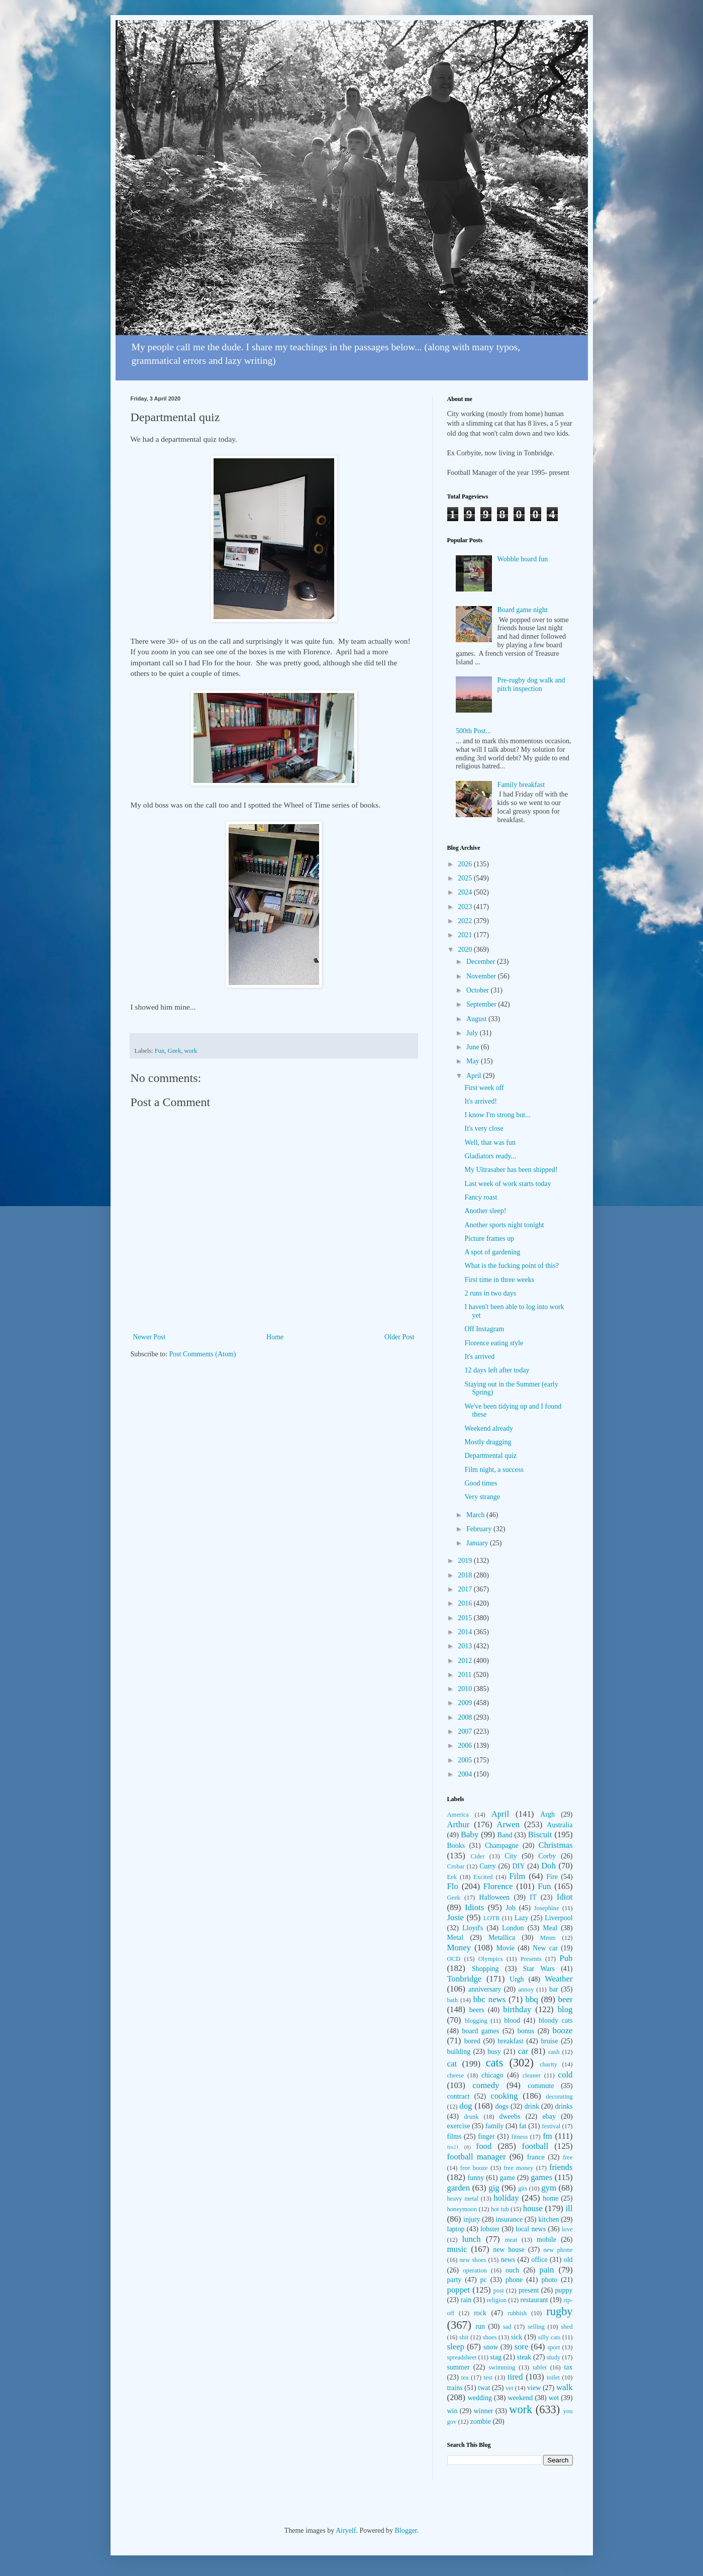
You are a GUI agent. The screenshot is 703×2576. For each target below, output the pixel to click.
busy (493, 2051)
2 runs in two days (490, 1293)
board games (480, 2031)
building (459, 2051)
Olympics (490, 1958)
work (190, 1050)
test (487, 2377)
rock (480, 2313)
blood (512, 2020)
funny (476, 2178)
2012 (466, 1660)
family (494, 2126)
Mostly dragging (487, 1442)
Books (456, 1845)
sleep (455, 2346)
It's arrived (479, 1356)
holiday (506, 2198)
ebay (548, 2116)
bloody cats (555, 2020)
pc (483, 2280)
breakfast (510, 2041)
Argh (547, 1814)
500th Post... (473, 731)
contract (458, 2096)
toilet (553, 2377)
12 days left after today (496, 1370)
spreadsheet (462, 2357)
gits (522, 2188)
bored (472, 2041)
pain (547, 2269)
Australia (559, 1825)
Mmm (548, 1937)
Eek (452, 1876)
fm (547, 2136)
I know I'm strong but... (497, 1115)
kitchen (548, 2219)
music (457, 2249)
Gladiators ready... (490, 1156)
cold (565, 2074)
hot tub (500, 2209)
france (536, 2157)
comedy (485, 2085)
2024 (466, 892)
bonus (526, 2031)
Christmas (555, 1845)
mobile (546, 2239)
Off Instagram (484, 1329)
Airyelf (346, 2530)
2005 (466, 1760)
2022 (466, 921)
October (478, 990)
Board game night (522, 610)
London (513, 1928)
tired (515, 2377)
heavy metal (463, 2198)
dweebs (509, 2116)
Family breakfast (521, 784)
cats (495, 2062)
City (511, 1856)
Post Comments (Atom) (202, 1354)
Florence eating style (493, 1343)
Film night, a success (493, 1469)
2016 (466, 1603)
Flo (452, 1886)
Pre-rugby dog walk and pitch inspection (531, 684)
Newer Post (149, 1337)
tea (465, 2377)
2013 (466, 1646)
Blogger (405, 2530)
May (473, 1061)
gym (548, 2188)
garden (458, 2188)
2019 (466, 1560)
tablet (540, 2367)
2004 (466, 1774)
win (452, 2411)
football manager (476, 2156)
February (479, 1529)
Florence (498, 1886)
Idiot (565, 1897)
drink (531, 2106)
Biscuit (540, 1834)
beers (476, 2010)
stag (495, 2357)
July (473, 1033)
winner (483, 2411)
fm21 (453, 2147)
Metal (455, 1937)
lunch (471, 2239)
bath (452, 2000)
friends (561, 2167)
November (482, 976)
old (568, 2259)
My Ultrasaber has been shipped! (510, 1169)
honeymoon (462, 2209)
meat (511, 2239)
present (529, 2290)
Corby (547, 1856)
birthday (517, 2009)
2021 (466, 935)
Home (274, 1337)
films (454, 2136)
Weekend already (488, 1428)
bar (553, 1989)
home (550, 2198)
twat (484, 2388)
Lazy (522, 1918)
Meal (550, 1928)
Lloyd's (472, 1928)
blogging (476, 2020)
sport (553, 2347)
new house (509, 2249)
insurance (509, 2219)
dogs (501, 2106)
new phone (557, 2249)
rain (465, 2300)
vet (509, 2388)
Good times (480, 1483)
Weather (558, 1979)
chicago (492, 2075)
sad (507, 2326)
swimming (501, 2367)
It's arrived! (480, 1101)
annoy (526, 1989)
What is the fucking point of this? (511, 1265)
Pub (565, 1958)
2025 (466, 878)
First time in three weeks (499, 1279)
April (474, 1075)
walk (564, 2387)
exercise (458, 2126)
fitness (520, 2136)
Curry (487, 1866)
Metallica (501, 1937)
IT (533, 1897)
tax (568, 2367)
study (553, 2357)
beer (565, 1999)
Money (459, 1947)
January (478, 1543)
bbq (532, 1999)
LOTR (491, 1918)
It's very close (483, 1128)
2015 (466, 1618)
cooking (504, 2096)
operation (475, 2270)
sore (521, 2346)
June (473, 1047)
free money (518, 2167)
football (535, 2146)
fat (523, 2126)
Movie (505, 1948)
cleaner (532, 2075)
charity (548, 2064)
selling (536, 2326)
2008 (466, 1717)
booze (562, 2030)
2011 (465, 1674)
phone (514, 2280)
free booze (474, 2167)
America (458, 1814)
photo (549, 2280)
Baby (469, 1834)
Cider (477, 1856)
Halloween (494, 1897)
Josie (455, 1917)
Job (510, 1908)
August (477, 1019)
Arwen (508, 1824)
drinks (564, 2106)
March (476, 1515)
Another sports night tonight (504, 1225)
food (484, 2146)
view (534, 2388)
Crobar (456, 1866)
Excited (482, 1876)
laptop (456, 2229)
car (523, 2051)
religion (497, 2300)
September (482, 1004)
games (541, 2177)
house (533, 2208)
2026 (466, 864)
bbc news (489, 1999)
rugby (559, 2311)
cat (452, 2063)
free (568, 2157)
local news (531, 2229)
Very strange (481, 1497)
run (480, 2326)
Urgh (517, 1979)
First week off (484, 1088)
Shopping (485, 1968)
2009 (466, 1703)
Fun (160, 1050)
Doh (548, 1865)
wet (554, 2398)
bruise (549, 2041)
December (481, 961)
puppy (563, 2290)
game (507, 2178)
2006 (466, 1745)
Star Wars (539, 1968)
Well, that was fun (490, 1142)
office (539, 2259)
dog (465, 2106)
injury (471, 2219)
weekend (520, 2398)
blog (565, 2009)
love (567, 2229)
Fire (552, 1876)
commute (541, 2086)
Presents (531, 1958)
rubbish (517, 2313)
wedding (480, 2398)
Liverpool (558, 1918)
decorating (559, 2096)
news (507, 2259)
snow (490, 2347)
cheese (455, 2075)
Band (505, 1835)
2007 (466, 1731)
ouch (512, 2270)
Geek (174, 1050)
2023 (466, 907)
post (498, 2290)
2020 (466, 949)
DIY (519, 1866)
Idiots (474, 1907)
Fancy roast (480, 1197)
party (454, 2280)
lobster (489, 2229)
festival (551, 2126)
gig (493, 2188)
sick (517, 2337)
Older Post (399, 1337)
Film (518, 1876)
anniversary (484, 1989)
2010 (466, 1689)
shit (463, 2337)
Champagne (502, 1845)
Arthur (458, 1824)
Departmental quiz (490, 1455)
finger (486, 2136)
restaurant (534, 2300)
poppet (458, 2290)
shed (566, 2326)
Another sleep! (485, 1211)
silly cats (549, 2337)
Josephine (546, 1908)
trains (455, 2388)
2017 (466, 1589)
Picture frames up (489, 1238)
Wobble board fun (522, 559)
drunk (471, 2116)
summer (458, 2367)
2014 (466, 1632)
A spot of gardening (492, 1252)
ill (568, 2208)
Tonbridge (464, 1979)
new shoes (472, 2259)
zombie (480, 2421)
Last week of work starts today (507, 1183)
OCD (454, 1958)
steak (524, 2357)
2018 (466, 1575)
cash (553, 2051)
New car (545, 1948)
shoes (490, 2337)
